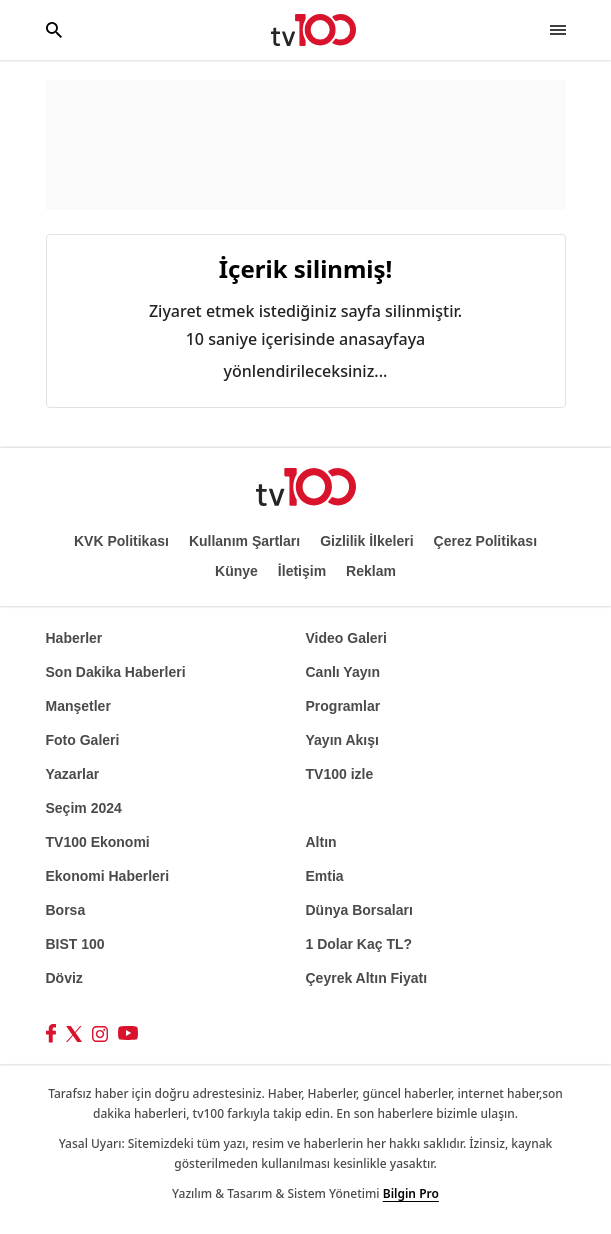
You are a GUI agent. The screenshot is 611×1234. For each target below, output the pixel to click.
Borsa (66, 910)
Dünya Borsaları (359, 910)
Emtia (325, 876)
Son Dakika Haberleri (116, 672)
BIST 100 (75, 944)
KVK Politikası (121, 541)
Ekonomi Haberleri (108, 876)
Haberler (74, 638)
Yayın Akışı (342, 740)
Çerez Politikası (486, 541)
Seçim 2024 (84, 808)
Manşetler (78, 706)
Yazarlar (73, 774)
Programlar (343, 706)
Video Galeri (346, 638)
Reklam (371, 571)
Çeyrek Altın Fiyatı (367, 978)
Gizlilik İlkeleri (366, 541)
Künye (236, 571)
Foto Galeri (83, 740)
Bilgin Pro (411, 1193)
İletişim (302, 571)
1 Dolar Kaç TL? (359, 944)
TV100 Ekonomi (98, 842)
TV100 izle (340, 774)
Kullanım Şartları (244, 541)
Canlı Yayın (343, 672)
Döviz (64, 978)
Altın (321, 842)
